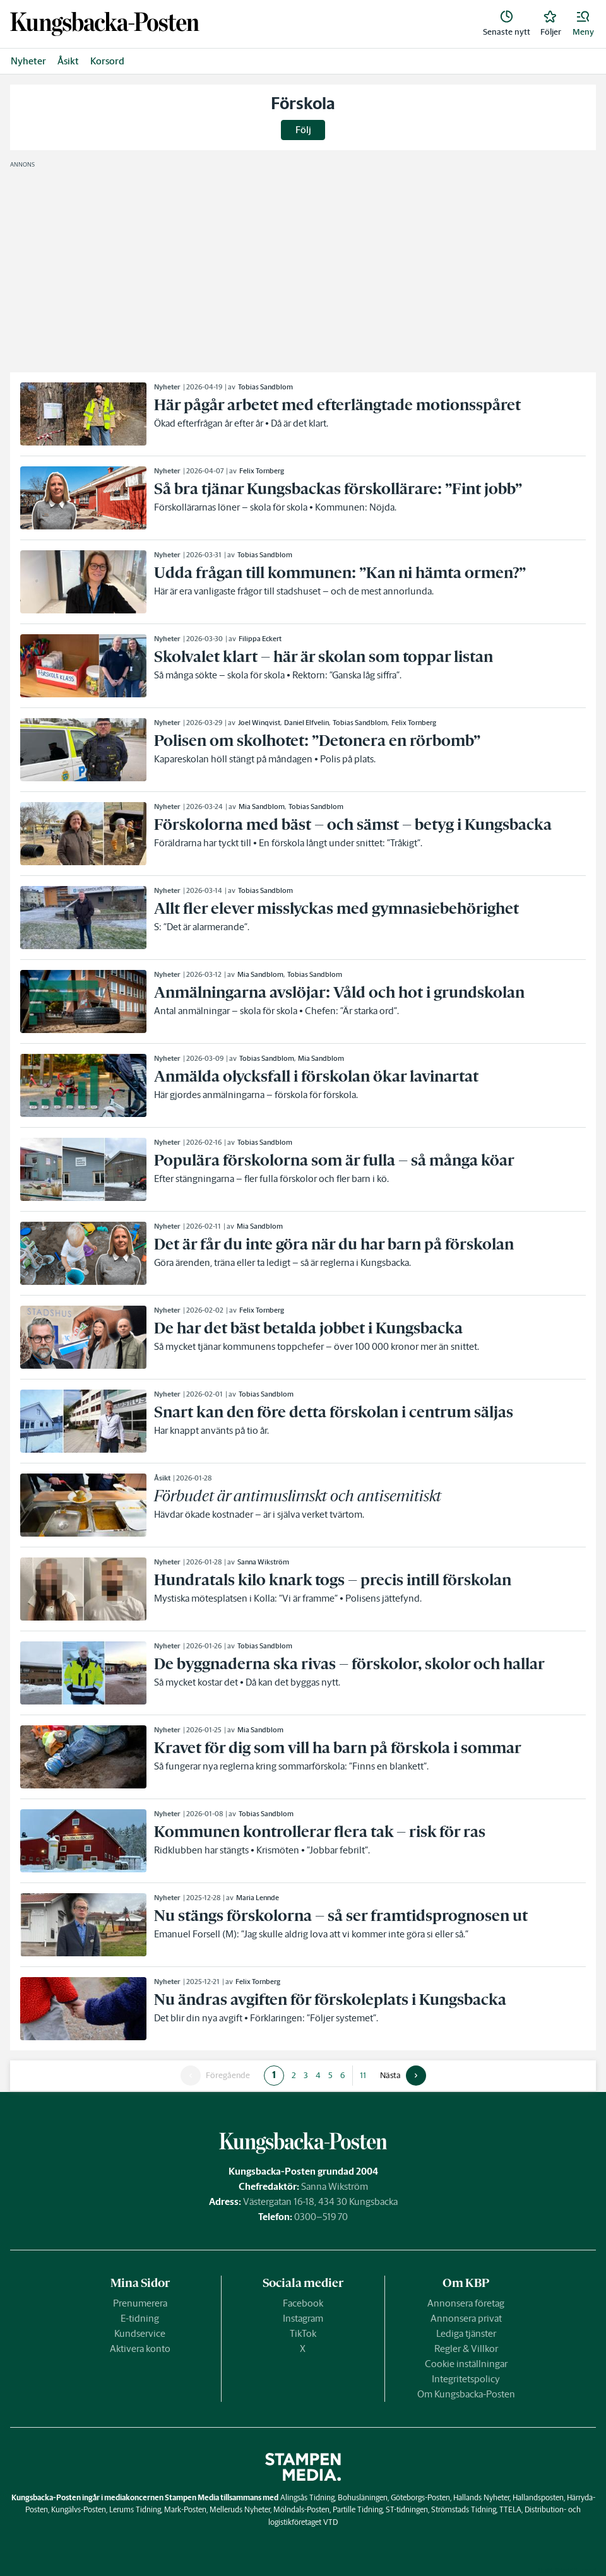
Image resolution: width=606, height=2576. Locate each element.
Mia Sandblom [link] (262, 806)
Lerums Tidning (135, 2509)
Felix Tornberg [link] (261, 470)
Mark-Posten (185, 2509)
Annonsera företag (465, 2303)
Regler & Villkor (466, 2348)
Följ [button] (303, 130)
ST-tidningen (407, 2509)
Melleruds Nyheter (240, 2509)
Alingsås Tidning (307, 2497)
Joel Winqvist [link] (259, 722)
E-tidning (140, 2318)
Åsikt (68, 61)
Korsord (107, 61)
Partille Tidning (358, 2509)
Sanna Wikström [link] (263, 1561)
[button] (583, 24)
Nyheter (28, 61)
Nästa (390, 2076)
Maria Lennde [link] (257, 1897)
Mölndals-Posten (301, 2509)
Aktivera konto (140, 2348)
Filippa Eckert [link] (260, 638)
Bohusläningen (363, 2497)
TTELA (510, 2509)
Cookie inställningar (466, 2364)
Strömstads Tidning (463, 2509)
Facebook (303, 2303)
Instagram (303, 2318)
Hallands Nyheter (481, 2497)
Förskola (303, 103)
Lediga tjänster (466, 2333)
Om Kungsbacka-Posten (466, 2394)
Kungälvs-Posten (78, 2509)
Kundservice (139, 2333)
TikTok (303, 2333)
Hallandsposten (538, 2497)
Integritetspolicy (466, 2379)
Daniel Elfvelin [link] (306, 722)
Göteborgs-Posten (420, 2497)
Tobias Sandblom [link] (265, 386)
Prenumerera (140, 2303)
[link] (104, 24)
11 (363, 2075)
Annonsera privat (466, 2318)
